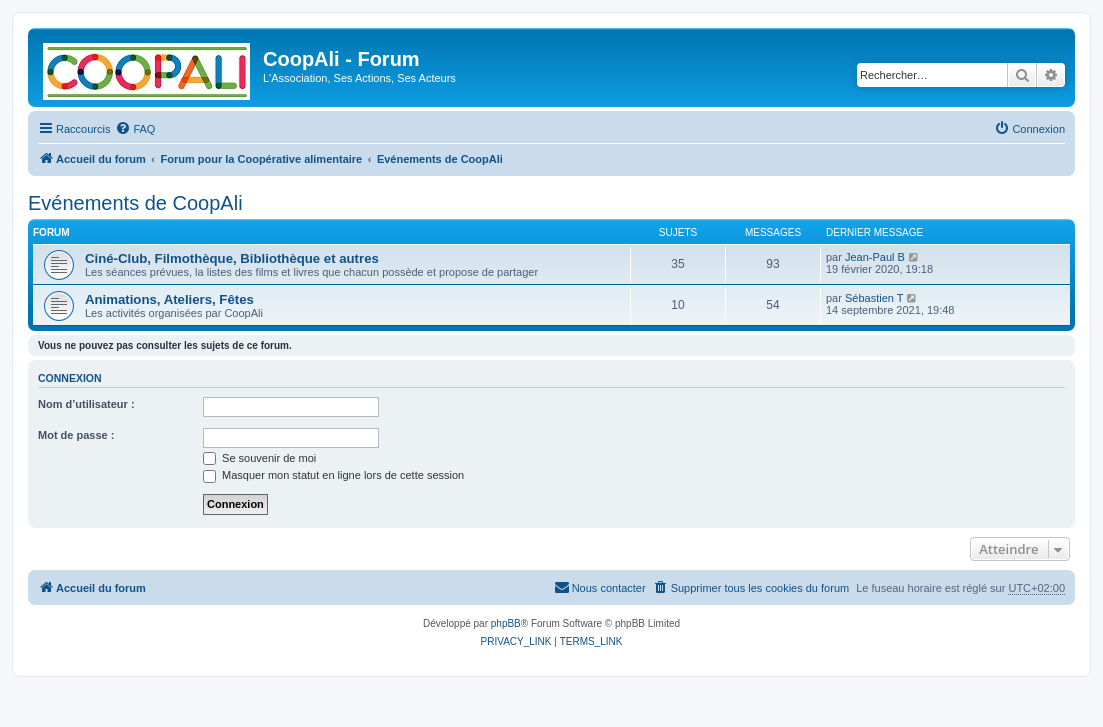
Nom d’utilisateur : (86, 404)
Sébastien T (874, 298)
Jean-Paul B (875, 257)
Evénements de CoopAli (135, 203)
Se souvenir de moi (259, 458)
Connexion (70, 378)
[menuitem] (135, 129)
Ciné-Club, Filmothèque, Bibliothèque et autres (232, 258)
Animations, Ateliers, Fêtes (169, 299)
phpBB (506, 623)
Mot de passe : (76, 435)
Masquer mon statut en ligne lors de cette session (333, 475)
